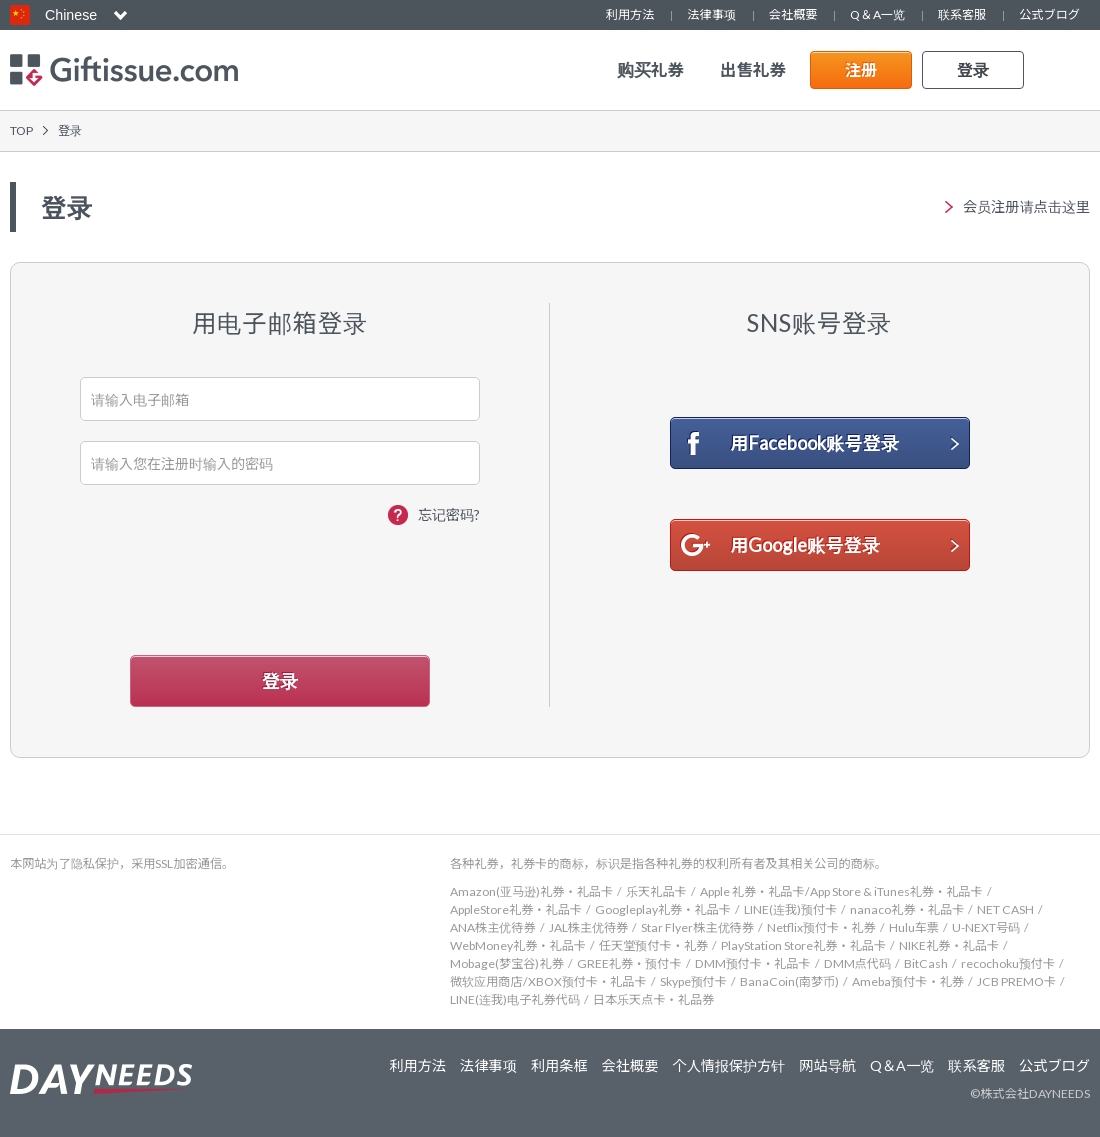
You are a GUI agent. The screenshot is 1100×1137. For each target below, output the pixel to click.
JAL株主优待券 (589, 927)
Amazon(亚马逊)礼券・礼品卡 (531, 891)
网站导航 (827, 1065)
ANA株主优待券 (493, 927)
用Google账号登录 (806, 545)
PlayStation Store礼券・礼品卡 (803, 945)
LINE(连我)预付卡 (790, 909)
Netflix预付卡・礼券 (821, 927)
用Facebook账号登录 (815, 443)
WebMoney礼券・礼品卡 (518, 945)
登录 (973, 69)
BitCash (926, 963)
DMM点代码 (857, 963)
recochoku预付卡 (1008, 963)
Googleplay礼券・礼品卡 (663, 909)
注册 (861, 69)
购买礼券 (650, 70)
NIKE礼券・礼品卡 (949, 945)
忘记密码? (449, 514)
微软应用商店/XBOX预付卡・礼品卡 (548, 981)
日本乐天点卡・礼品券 (653, 999)
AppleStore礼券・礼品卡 (516, 909)
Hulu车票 (914, 927)
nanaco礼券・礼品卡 (907, 909)
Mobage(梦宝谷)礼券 (507, 963)
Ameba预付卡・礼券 (908, 981)
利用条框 (558, 1065)
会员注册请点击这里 (1026, 207)
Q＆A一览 (877, 14)
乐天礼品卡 (656, 891)
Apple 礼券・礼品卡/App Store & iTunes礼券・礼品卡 (841, 891)
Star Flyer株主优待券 (697, 927)
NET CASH (1005, 909)
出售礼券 (753, 70)
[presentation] (281, 584)
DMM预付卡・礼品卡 (753, 963)
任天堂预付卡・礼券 (653, 945)
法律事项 (711, 14)
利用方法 (630, 14)
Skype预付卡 (693, 981)
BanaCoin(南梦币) (789, 981)
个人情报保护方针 (728, 1065)
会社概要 (793, 14)
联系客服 (962, 14)
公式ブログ (1049, 14)
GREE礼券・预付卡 (629, 963)
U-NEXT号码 (986, 927)
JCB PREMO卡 (1016, 981)
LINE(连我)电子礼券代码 (515, 999)
